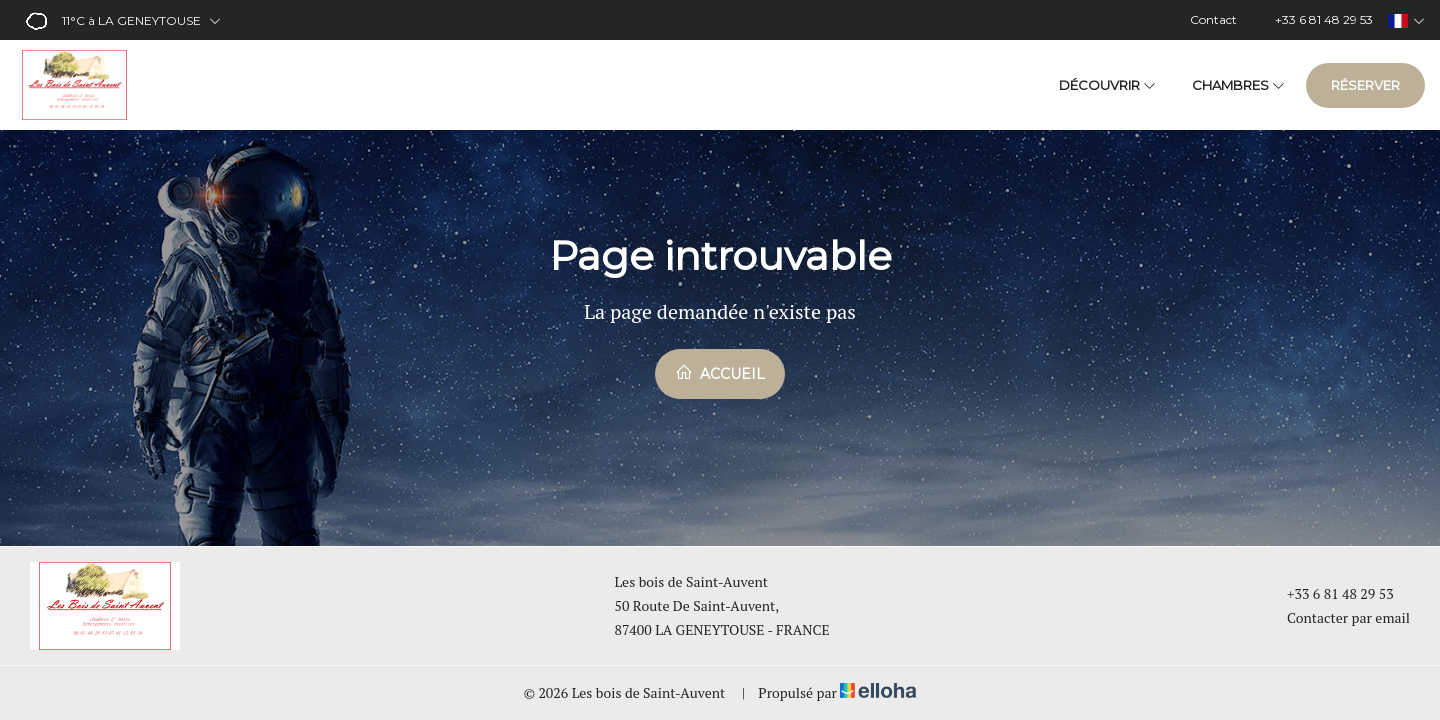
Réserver (1365, 85)
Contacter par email (1337, 617)
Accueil (720, 373)
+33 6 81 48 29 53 (1329, 593)
